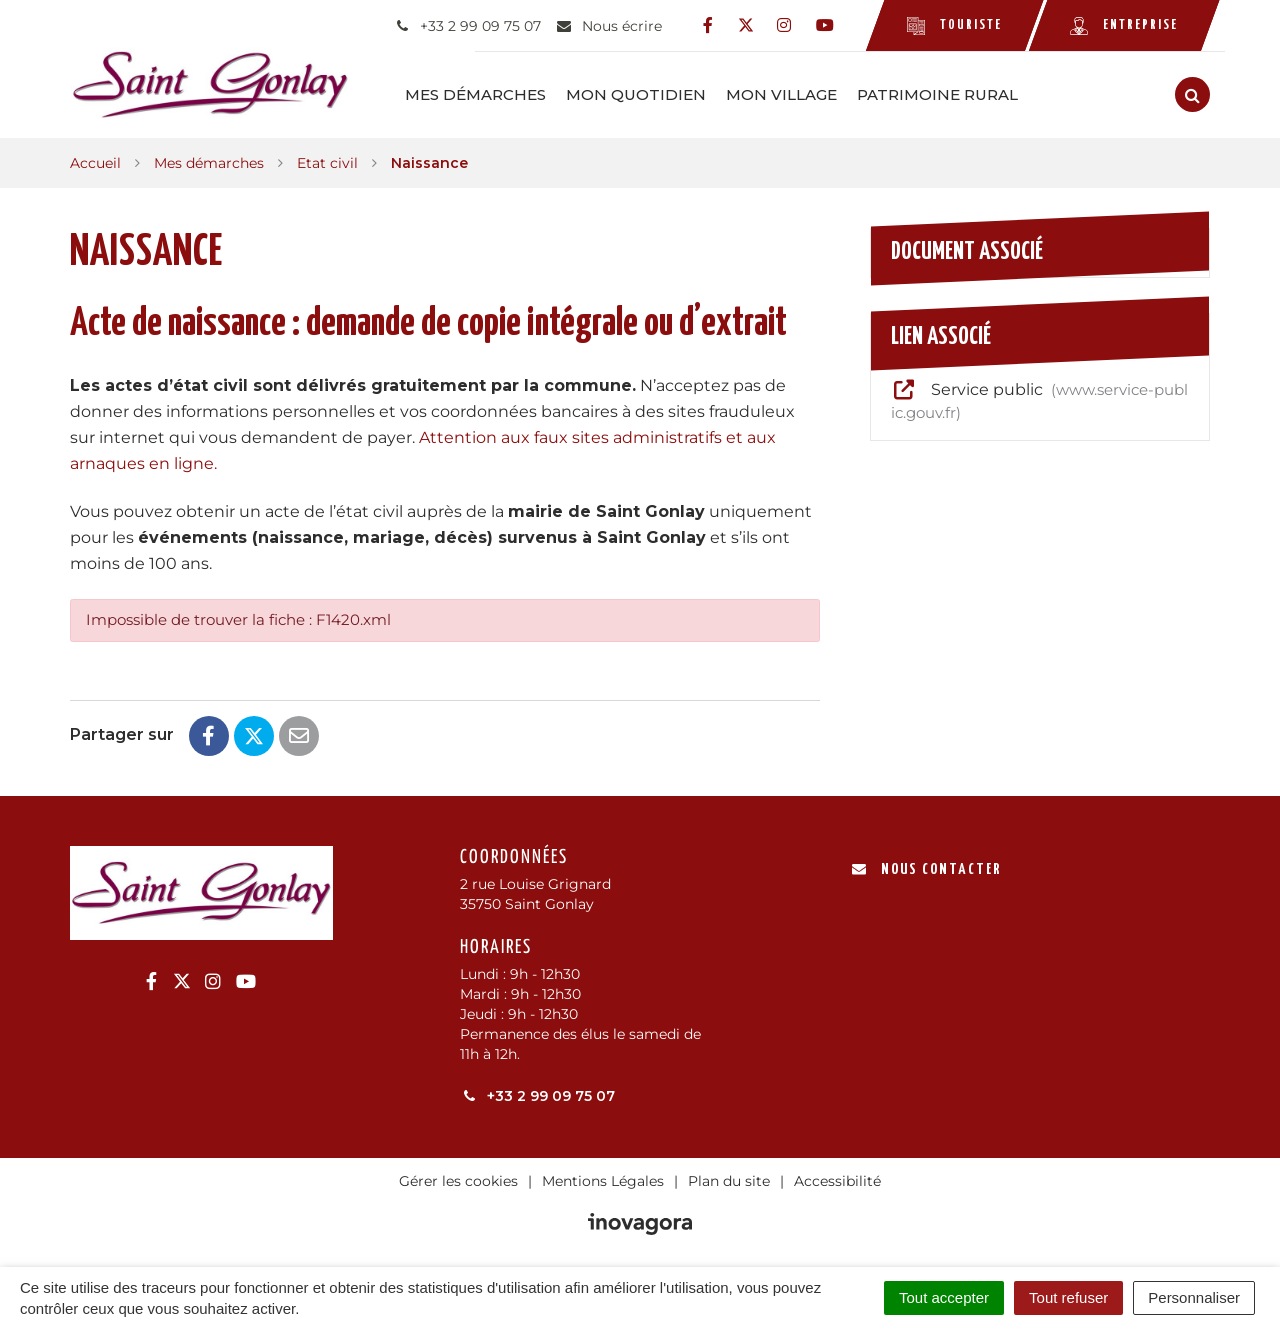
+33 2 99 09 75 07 (537, 1095)
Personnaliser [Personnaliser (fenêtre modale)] (1194, 1297)
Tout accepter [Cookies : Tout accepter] (944, 1297)
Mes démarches (482, 94)
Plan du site (729, 1180)
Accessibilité (837, 1180)
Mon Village (788, 94)
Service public (1039, 401)
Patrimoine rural (944, 94)
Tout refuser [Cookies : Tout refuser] (1068, 1297)
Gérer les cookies (458, 1180)
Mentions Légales (603, 1180)
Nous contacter (926, 868)
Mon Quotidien (643, 94)
